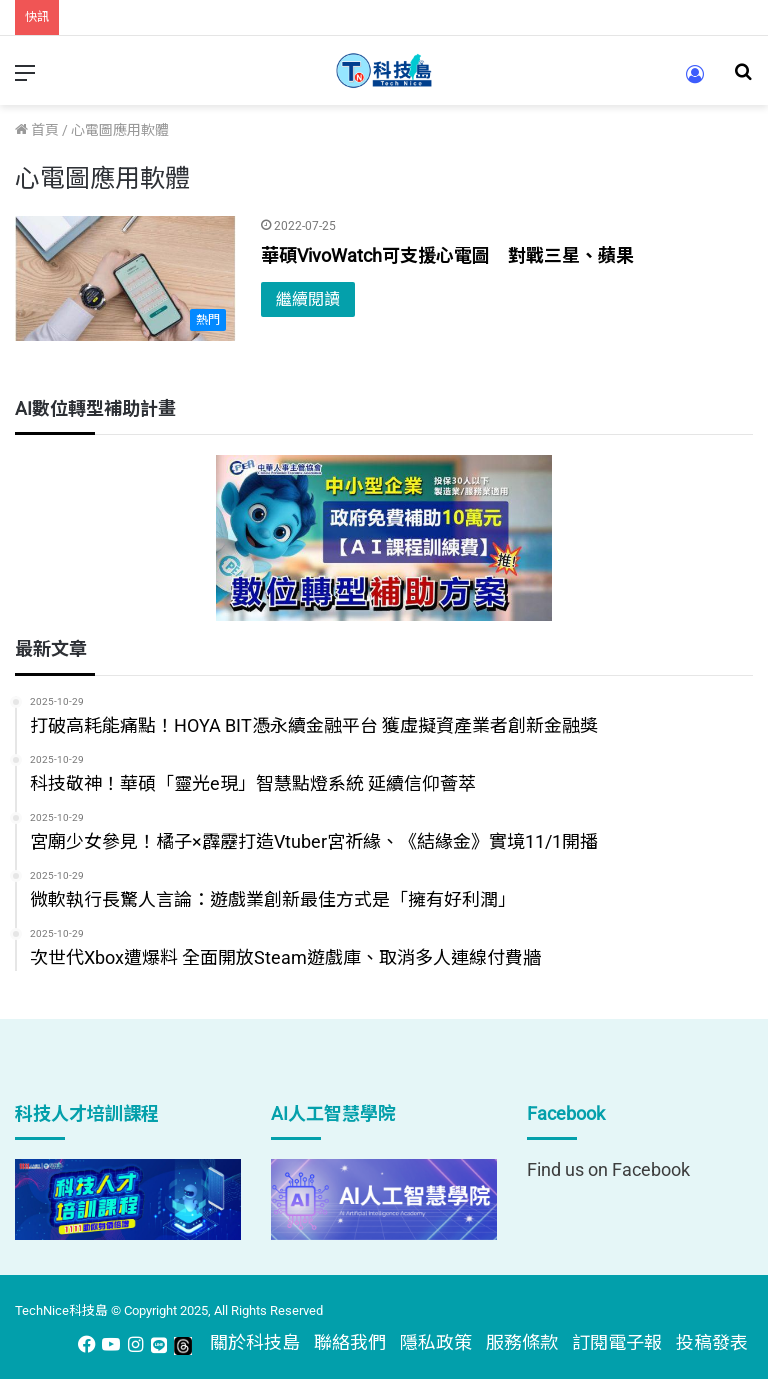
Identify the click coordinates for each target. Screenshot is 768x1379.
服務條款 (522, 1342)
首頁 (37, 130)
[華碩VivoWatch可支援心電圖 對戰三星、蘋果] (125, 278)
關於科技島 (255, 1342)
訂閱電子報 (617, 1342)
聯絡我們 (350, 1342)
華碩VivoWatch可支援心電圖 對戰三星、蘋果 (447, 255)
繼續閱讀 (308, 299)
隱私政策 (436, 1342)
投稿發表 (712, 1342)
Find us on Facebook (608, 1169)
